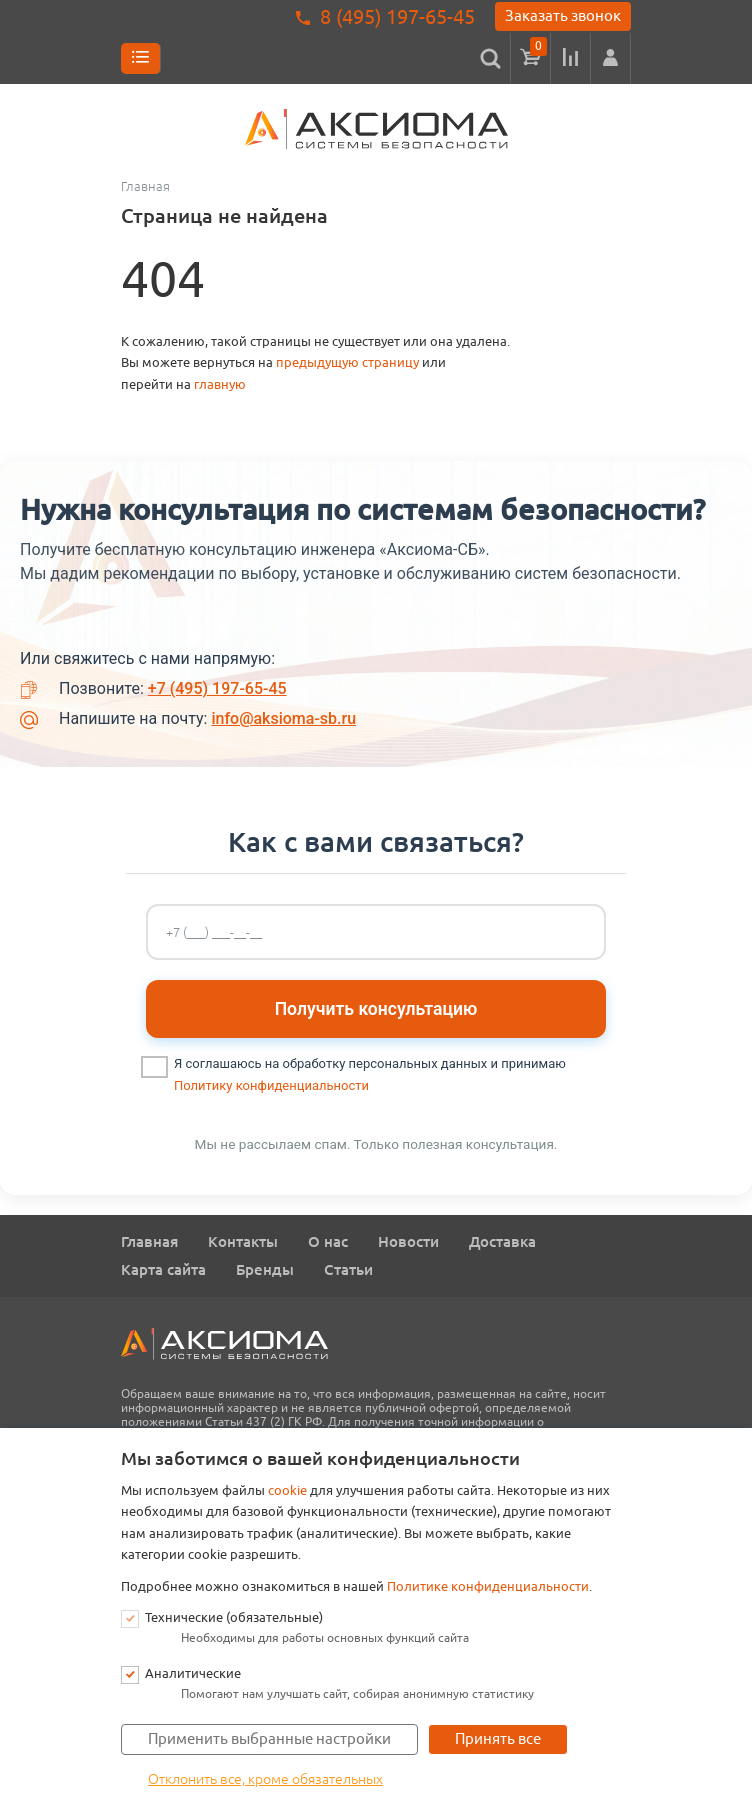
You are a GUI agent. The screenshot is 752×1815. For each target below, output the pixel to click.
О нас (328, 1241)
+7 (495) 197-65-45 (217, 688)
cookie (287, 1490)
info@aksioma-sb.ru (283, 718)
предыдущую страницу (347, 362)
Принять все (498, 1738)
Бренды (265, 1269)
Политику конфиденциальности (271, 1085)
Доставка (502, 1241)
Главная (149, 1241)
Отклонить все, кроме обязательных (265, 1779)
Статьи (348, 1269)
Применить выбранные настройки (269, 1738)
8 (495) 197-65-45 (397, 16)
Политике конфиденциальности (488, 1586)
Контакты (243, 1241)
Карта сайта (163, 1269)
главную (220, 384)
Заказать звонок (563, 15)
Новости (408, 1241)
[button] (610, 58)
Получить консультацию (376, 1009)
